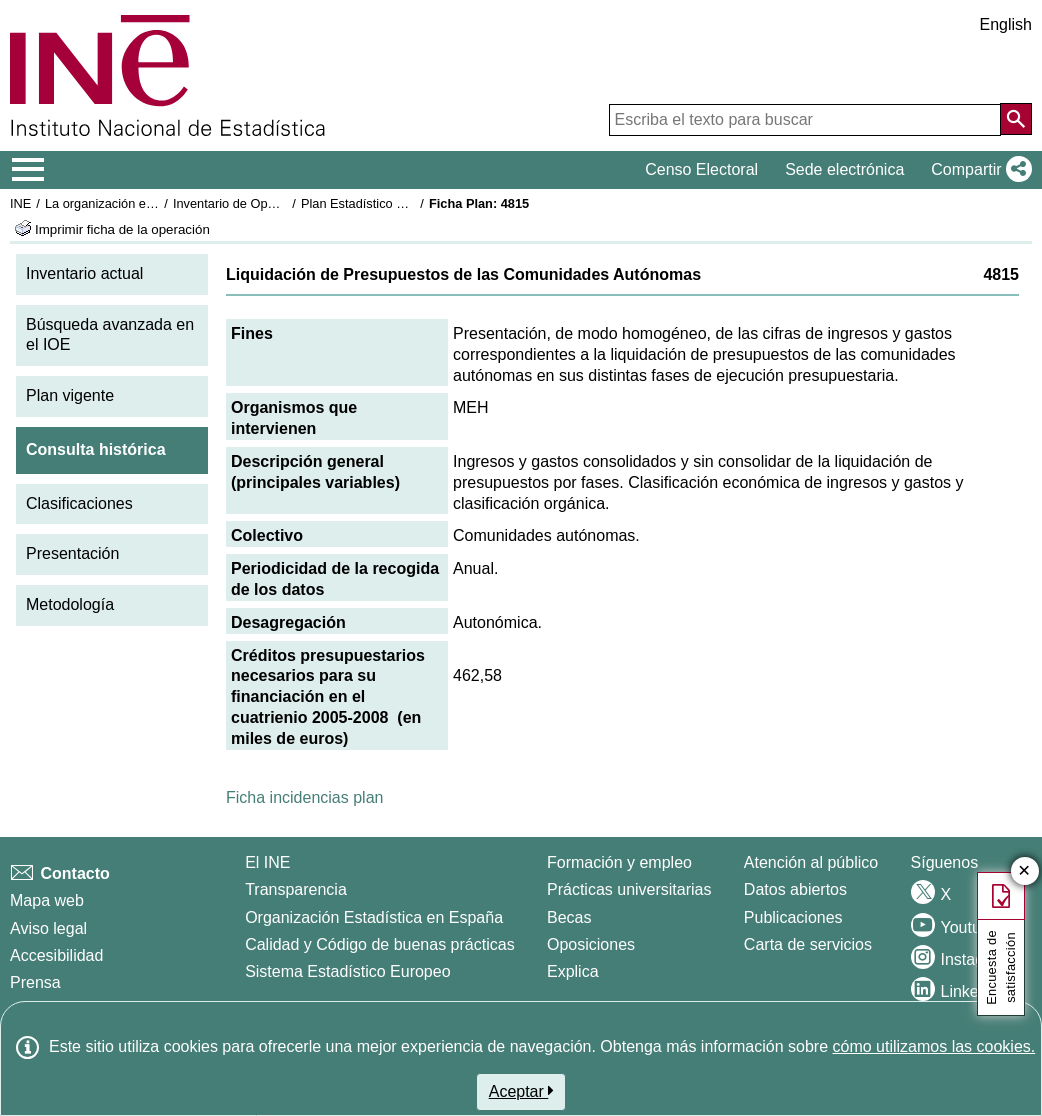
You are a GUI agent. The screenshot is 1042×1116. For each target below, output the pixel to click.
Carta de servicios (808, 944)
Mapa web (47, 900)
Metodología (70, 604)
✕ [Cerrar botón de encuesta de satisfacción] (1024, 871)
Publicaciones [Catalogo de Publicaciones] (793, 917)
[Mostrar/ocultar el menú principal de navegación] (28, 170)
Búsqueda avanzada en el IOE (110, 335)
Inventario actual (84, 273)
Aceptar (521, 1091)
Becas (569, 917)
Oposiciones (591, 944)
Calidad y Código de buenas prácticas (380, 944)
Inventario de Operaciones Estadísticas (284, 203)
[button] (977, 170)
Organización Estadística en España (374, 917)
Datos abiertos (795, 889)
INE (20, 203)
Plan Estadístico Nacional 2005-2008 (406, 203)
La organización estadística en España (155, 203)
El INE (267, 862)
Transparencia (296, 889)
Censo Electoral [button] (701, 169)
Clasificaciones (79, 503)
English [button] (1006, 24)
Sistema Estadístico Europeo (347, 971)
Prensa (35, 982)
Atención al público (811, 862)
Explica (573, 971)
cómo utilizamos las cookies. (933, 1046)
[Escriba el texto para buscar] (805, 120)
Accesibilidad (56, 955)
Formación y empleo (619, 862)
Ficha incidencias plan (304, 797)
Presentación (72, 553)
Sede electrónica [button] (844, 169)
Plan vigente (70, 395)
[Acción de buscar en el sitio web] (1016, 119)
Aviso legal (48, 928)
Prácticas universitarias (629, 889)
